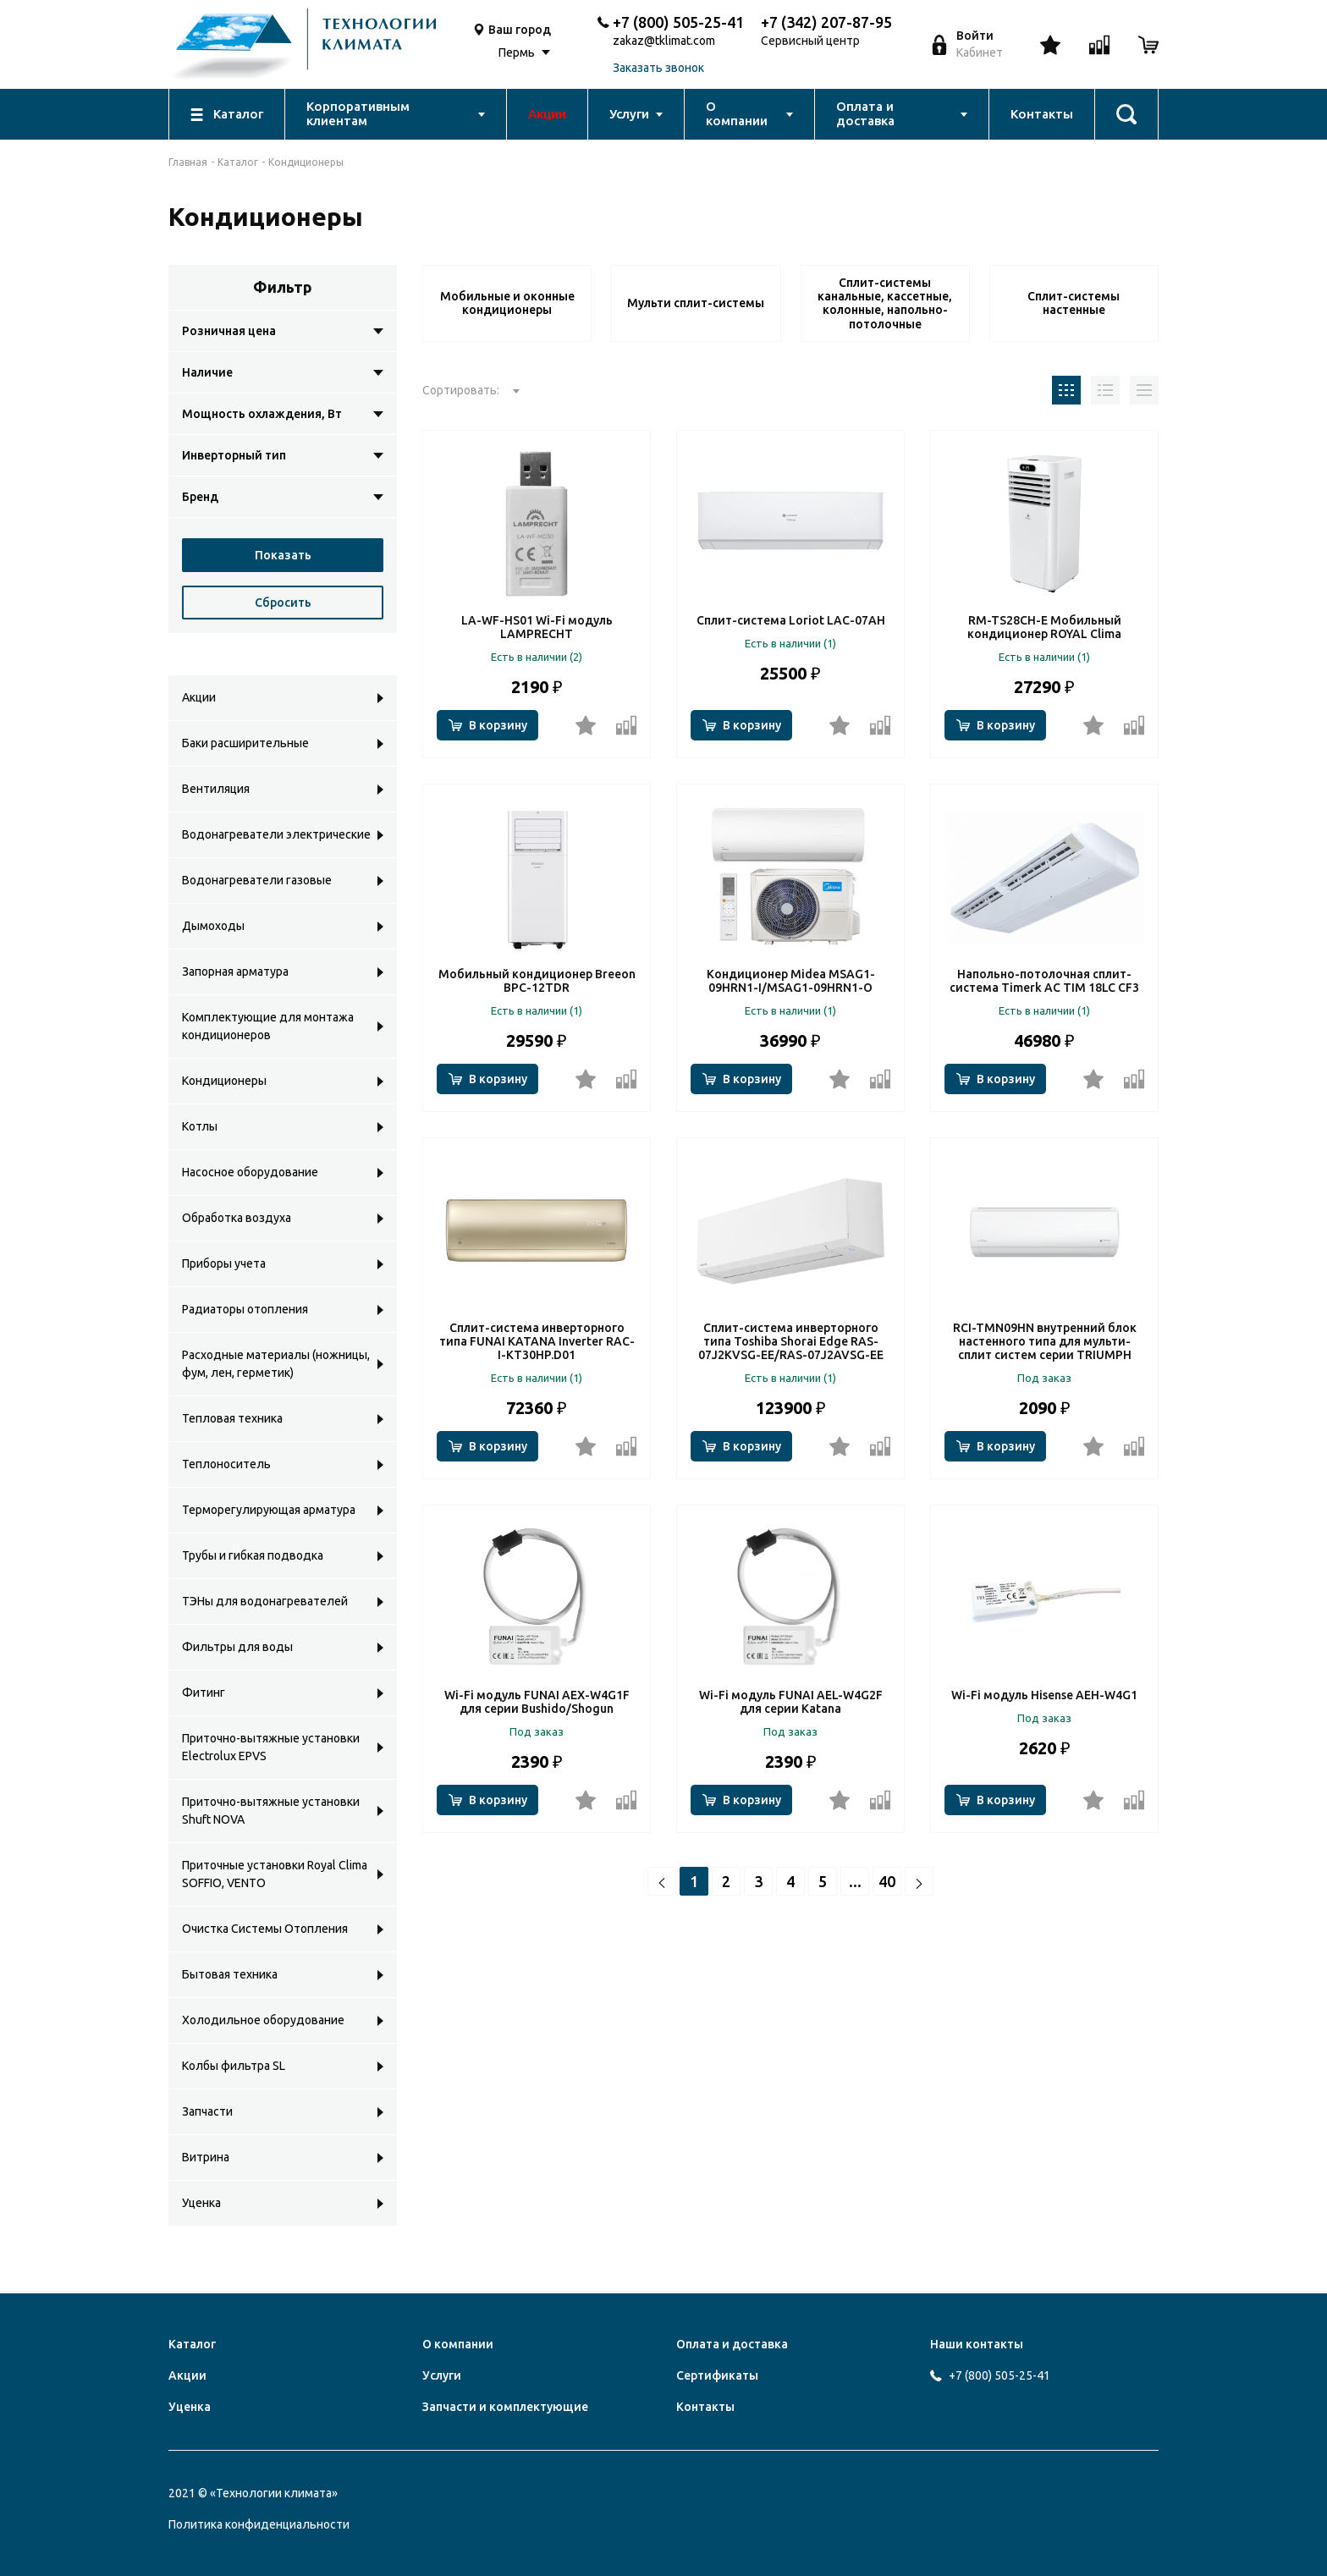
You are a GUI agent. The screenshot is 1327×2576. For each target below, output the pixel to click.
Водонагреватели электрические (276, 834)
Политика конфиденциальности (259, 2524)
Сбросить (283, 602)
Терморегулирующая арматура (268, 1509)
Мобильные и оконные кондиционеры (507, 302)
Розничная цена (229, 331)
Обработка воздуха (236, 1218)
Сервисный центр (810, 41)
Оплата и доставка (732, 2344)
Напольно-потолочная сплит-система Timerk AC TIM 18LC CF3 (1044, 980)
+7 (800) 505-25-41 (678, 22)
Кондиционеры (224, 1080)
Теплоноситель (226, 1464)
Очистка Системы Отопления (265, 1928)
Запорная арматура (235, 971)
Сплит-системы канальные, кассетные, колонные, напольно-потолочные (885, 303)
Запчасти (207, 2111)
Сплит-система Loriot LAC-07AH (791, 620)
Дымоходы (213, 926)
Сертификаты (717, 2375)
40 (886, 1881)
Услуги (441, 2375)
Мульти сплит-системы (695, 303)
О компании (457, 2344)
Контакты (705, 2407)
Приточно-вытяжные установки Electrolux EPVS (271, 1747)
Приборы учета (224, 1263)
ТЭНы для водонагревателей (265, 1601)
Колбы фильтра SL (233, 2065)
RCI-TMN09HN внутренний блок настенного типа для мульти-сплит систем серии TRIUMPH (1045, 1341)
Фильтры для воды (237, 1647)
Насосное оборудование (250, 1172)
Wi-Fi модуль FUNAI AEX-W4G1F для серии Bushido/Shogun (537, 1701)
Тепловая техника (232, 1418)
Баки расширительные (245, 743)
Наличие (207, 372)
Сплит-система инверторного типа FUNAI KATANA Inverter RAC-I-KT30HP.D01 (537, 1341)
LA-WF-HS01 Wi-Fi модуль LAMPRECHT (537, 627)
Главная (187, 162)
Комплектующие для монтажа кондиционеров (268, 1026)
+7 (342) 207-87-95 (826, 22)
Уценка (201, 2203)
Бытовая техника (230, 1974)
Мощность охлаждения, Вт (262, 414)
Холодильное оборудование (263, 2020)
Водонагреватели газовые (257, 880)
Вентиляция (216, 788)
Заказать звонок (658, 68)
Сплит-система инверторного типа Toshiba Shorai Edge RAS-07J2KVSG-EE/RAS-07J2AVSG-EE (791, 1341)
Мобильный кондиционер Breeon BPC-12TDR (537, 980)
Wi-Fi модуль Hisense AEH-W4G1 (1044, 1695)
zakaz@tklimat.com (664, 41)
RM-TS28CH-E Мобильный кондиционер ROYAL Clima (1044, 627)
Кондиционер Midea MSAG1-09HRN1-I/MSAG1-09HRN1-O (791, 980)
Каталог (237, 162)
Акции (199, 697)
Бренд (200, 497)
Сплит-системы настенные (1073, 302)
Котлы (199, 1126)
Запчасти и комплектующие (505, 2407)
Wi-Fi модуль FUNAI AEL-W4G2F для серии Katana (791, 1701)
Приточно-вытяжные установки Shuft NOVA (271, 1810)
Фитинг (203, 1692)
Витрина (205, 2157)
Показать (283, 555)
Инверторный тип (234, 455)
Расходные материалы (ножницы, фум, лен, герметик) (276, 1363)
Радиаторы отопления (245, 1309)
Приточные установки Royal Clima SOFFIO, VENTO (274, 1874)
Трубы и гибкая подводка (252, 1555)
